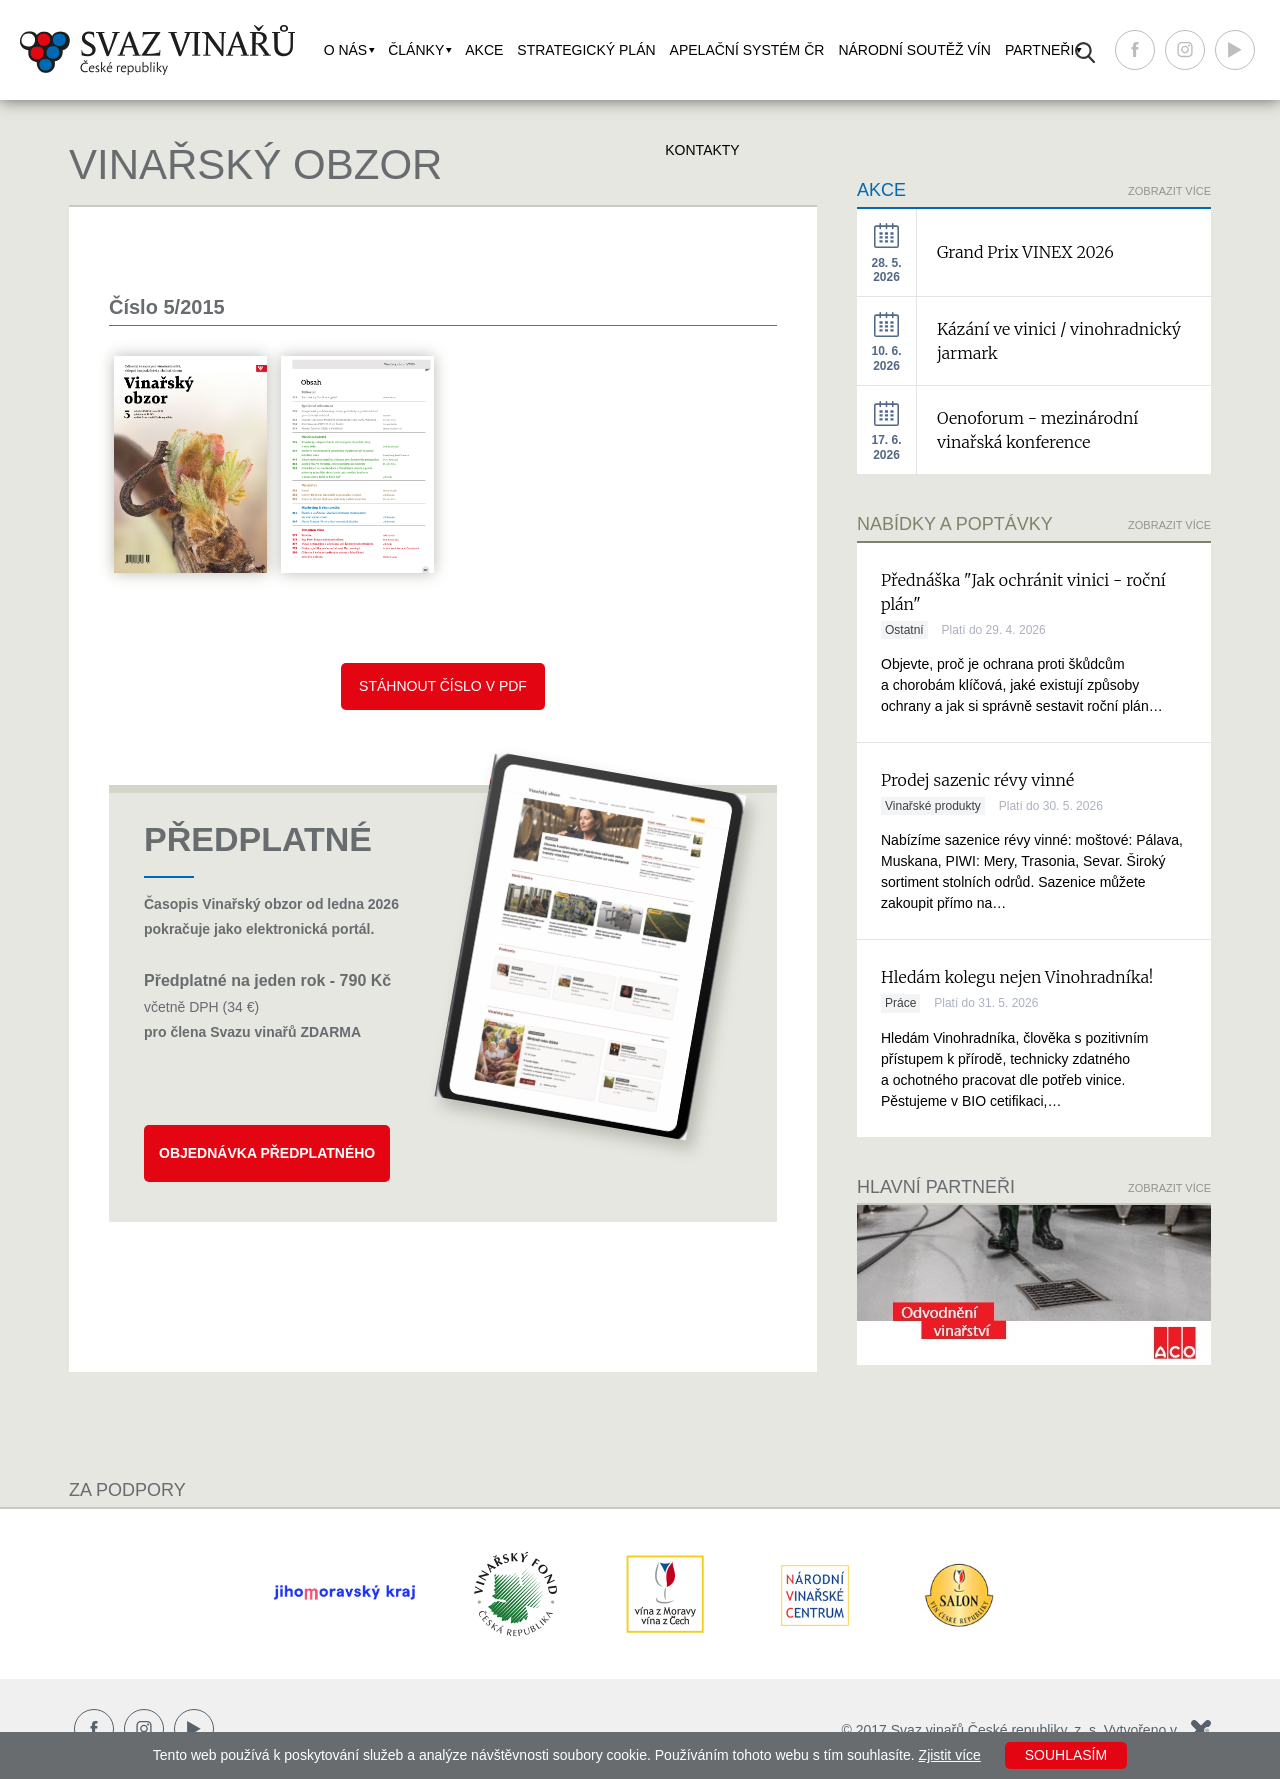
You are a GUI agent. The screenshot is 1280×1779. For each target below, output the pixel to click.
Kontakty (702, 150)
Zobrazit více (1169, 525)
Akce (484, 50)
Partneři (1040, 50)
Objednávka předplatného (267, 1153)
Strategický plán (586, 50)
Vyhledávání (1085, 52)
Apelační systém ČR (747, 50)
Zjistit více (950, 1755)
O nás (346, 50)
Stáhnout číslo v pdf (443, 686)
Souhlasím (1066, 1755)
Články (416, 50)
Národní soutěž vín (914, 50)
